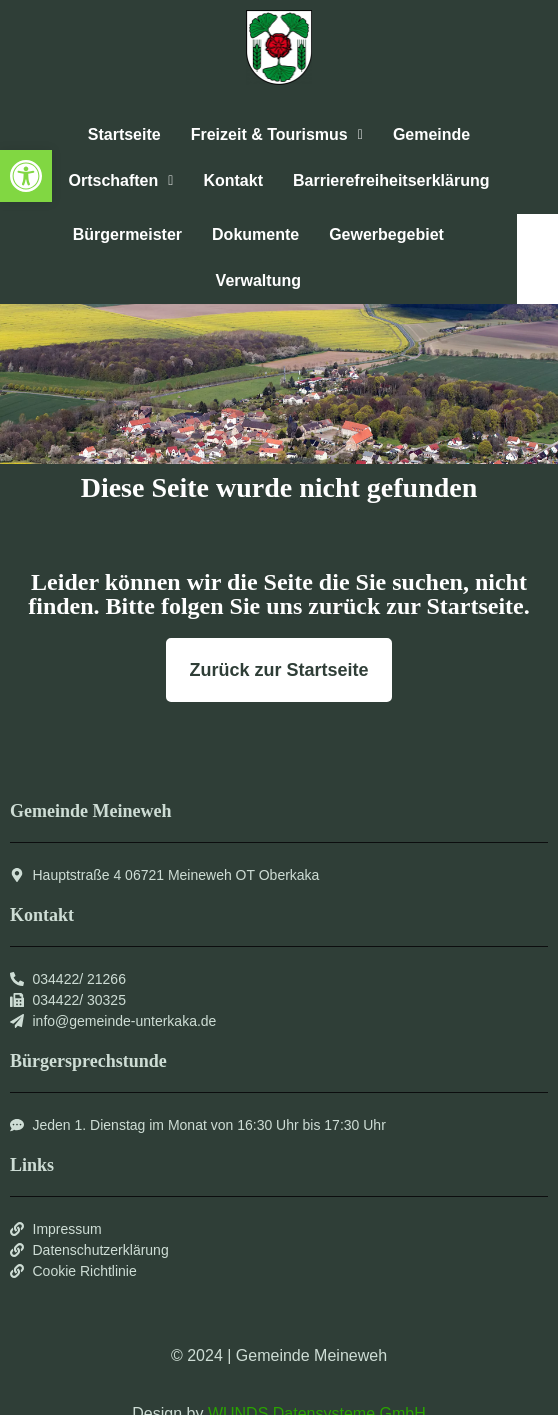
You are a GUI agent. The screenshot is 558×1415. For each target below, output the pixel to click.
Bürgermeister (127, 234)
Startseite (124, 134)
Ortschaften (120, 180)
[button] (26, 176)
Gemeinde (431, 134)
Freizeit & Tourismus (277, 134)
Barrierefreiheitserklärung (391, 180)
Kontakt (233, 180)
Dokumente (255, 234)
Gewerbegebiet (386, 234)
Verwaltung (258, 280)
